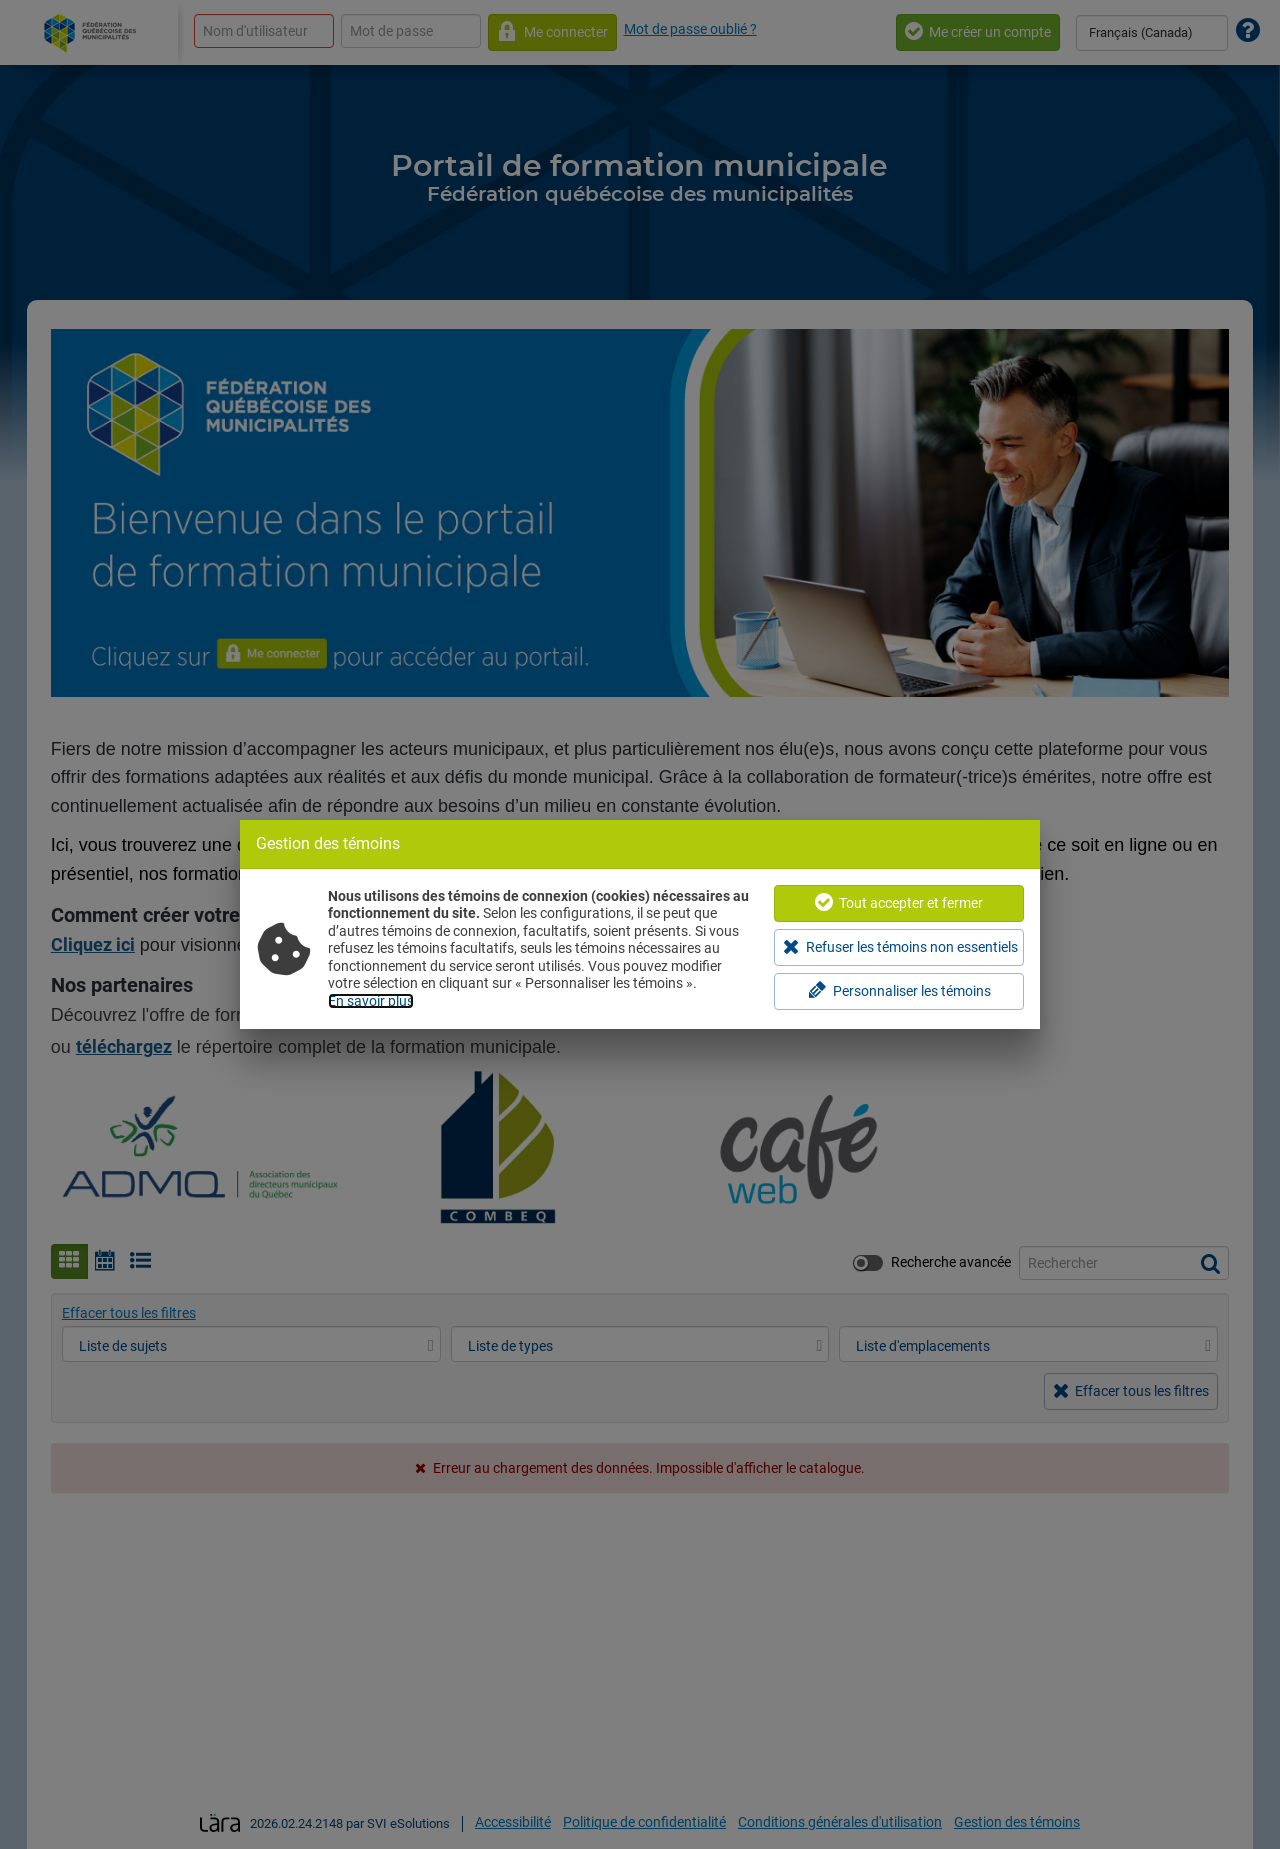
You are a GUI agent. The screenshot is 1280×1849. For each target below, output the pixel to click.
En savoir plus (371, 1001)
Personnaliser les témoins (899, 990)
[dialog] (640, 924)
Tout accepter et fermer (899, 902)
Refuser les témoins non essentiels (900, 946)
